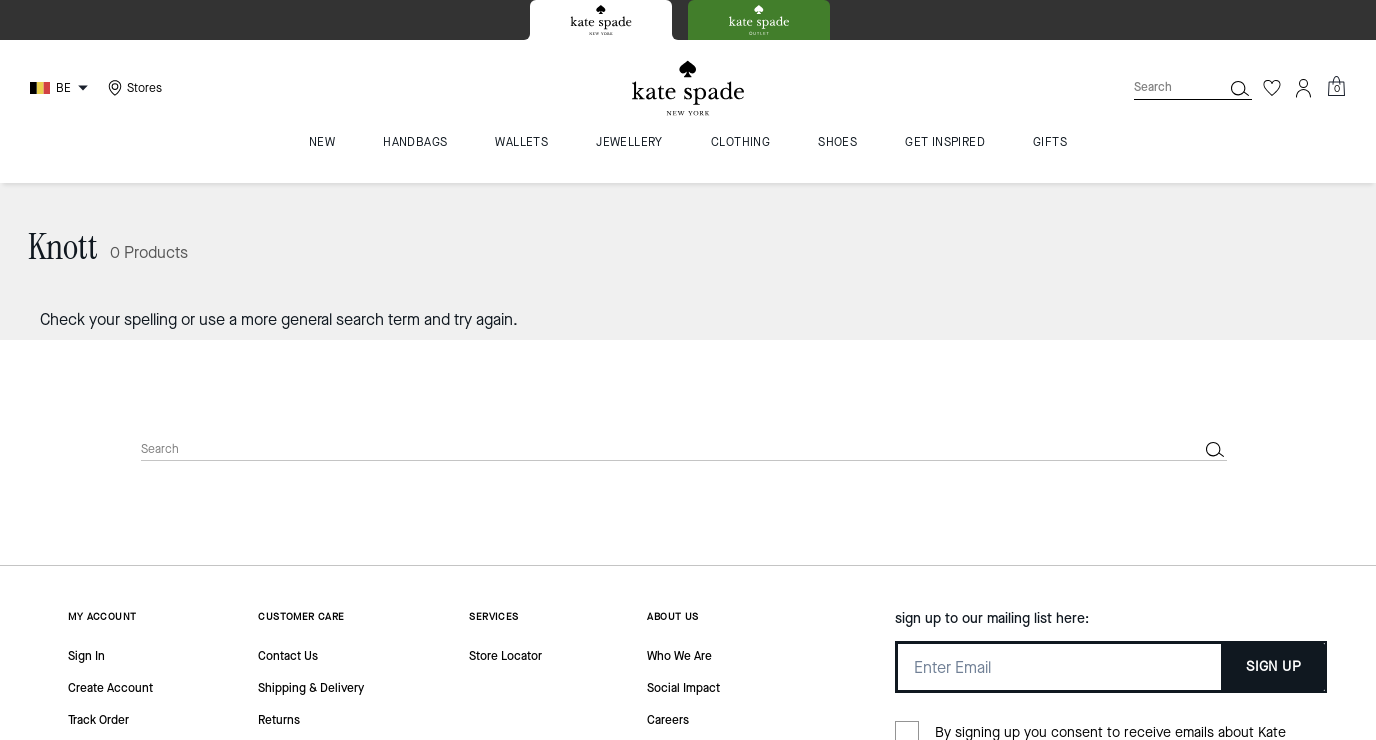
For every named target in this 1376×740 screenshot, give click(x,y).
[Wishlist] (1272, 88)
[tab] (601, 20)
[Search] (1162, 87)
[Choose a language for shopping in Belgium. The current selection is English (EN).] (61, 88)
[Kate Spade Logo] (688, 88)
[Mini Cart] (1336, 87)
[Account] (1304, 88)
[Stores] (132, 88)
